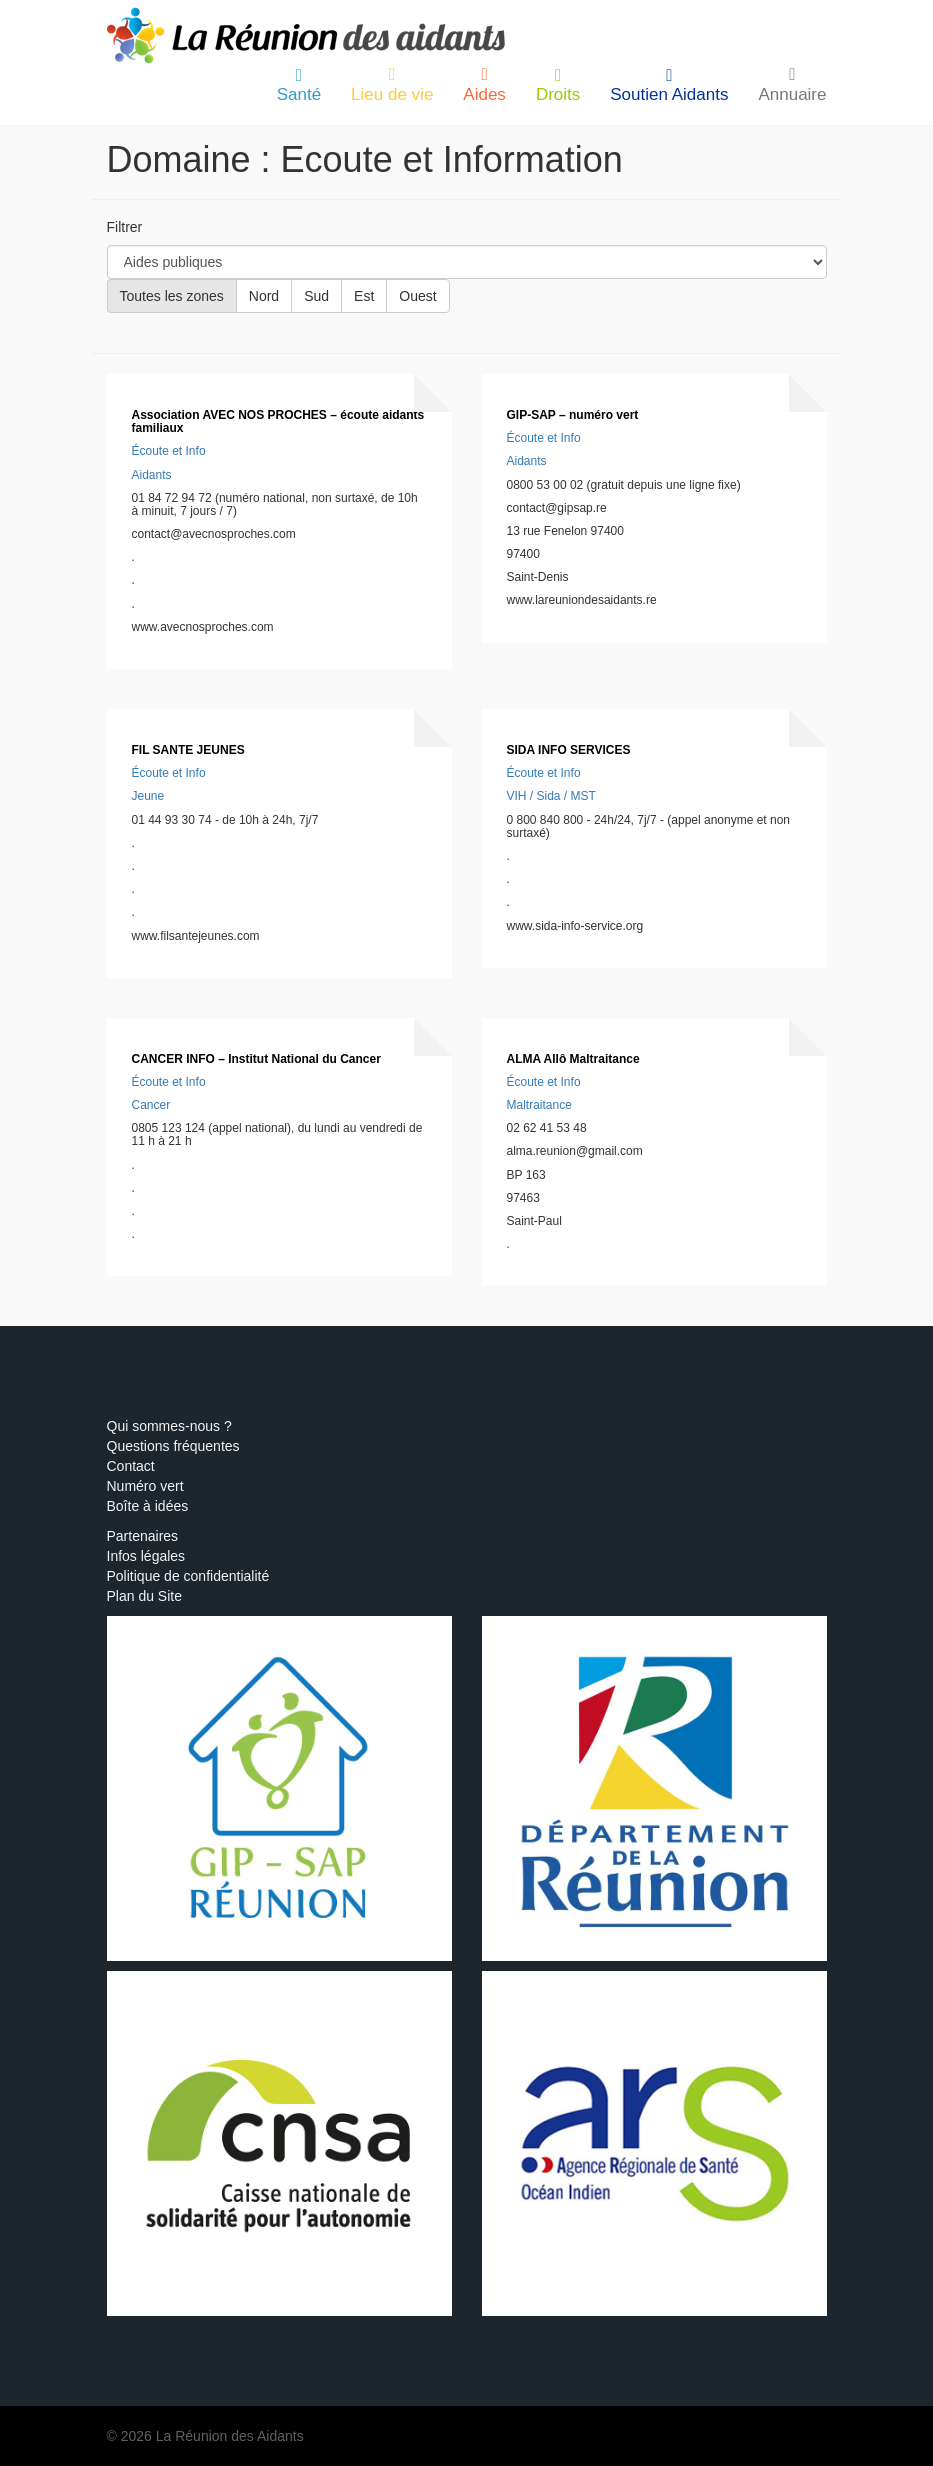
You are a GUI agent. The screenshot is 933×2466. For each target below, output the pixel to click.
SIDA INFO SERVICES (569, 750)
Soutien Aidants (669, 85)
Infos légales (146, 1556)
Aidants (152, 475)
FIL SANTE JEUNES (188, 750)
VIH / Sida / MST (551, 796)
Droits (558, 85)
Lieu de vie (392, 85)
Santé (299, 85)
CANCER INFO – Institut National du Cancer (256, 1059)
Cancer (151, 1105)
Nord (264, 296)
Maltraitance (539, 1105)
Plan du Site (145, 1596)
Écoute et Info (169, 451)
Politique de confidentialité (188, 1576)
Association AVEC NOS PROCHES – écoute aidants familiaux (278, 421)
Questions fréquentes (173, 1446)
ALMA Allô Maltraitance (573, 1059)
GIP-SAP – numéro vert (573, 415)
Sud (316, 296)
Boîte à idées (148, 1506)
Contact (131, 1466)
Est (364, 296)
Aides (484, 85)
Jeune (148, 796)
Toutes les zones (172, 296)
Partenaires (143, 1536)
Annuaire (792, 85)
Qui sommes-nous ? (169, 1426)
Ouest (417, 296)
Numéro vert (145, 1486)
